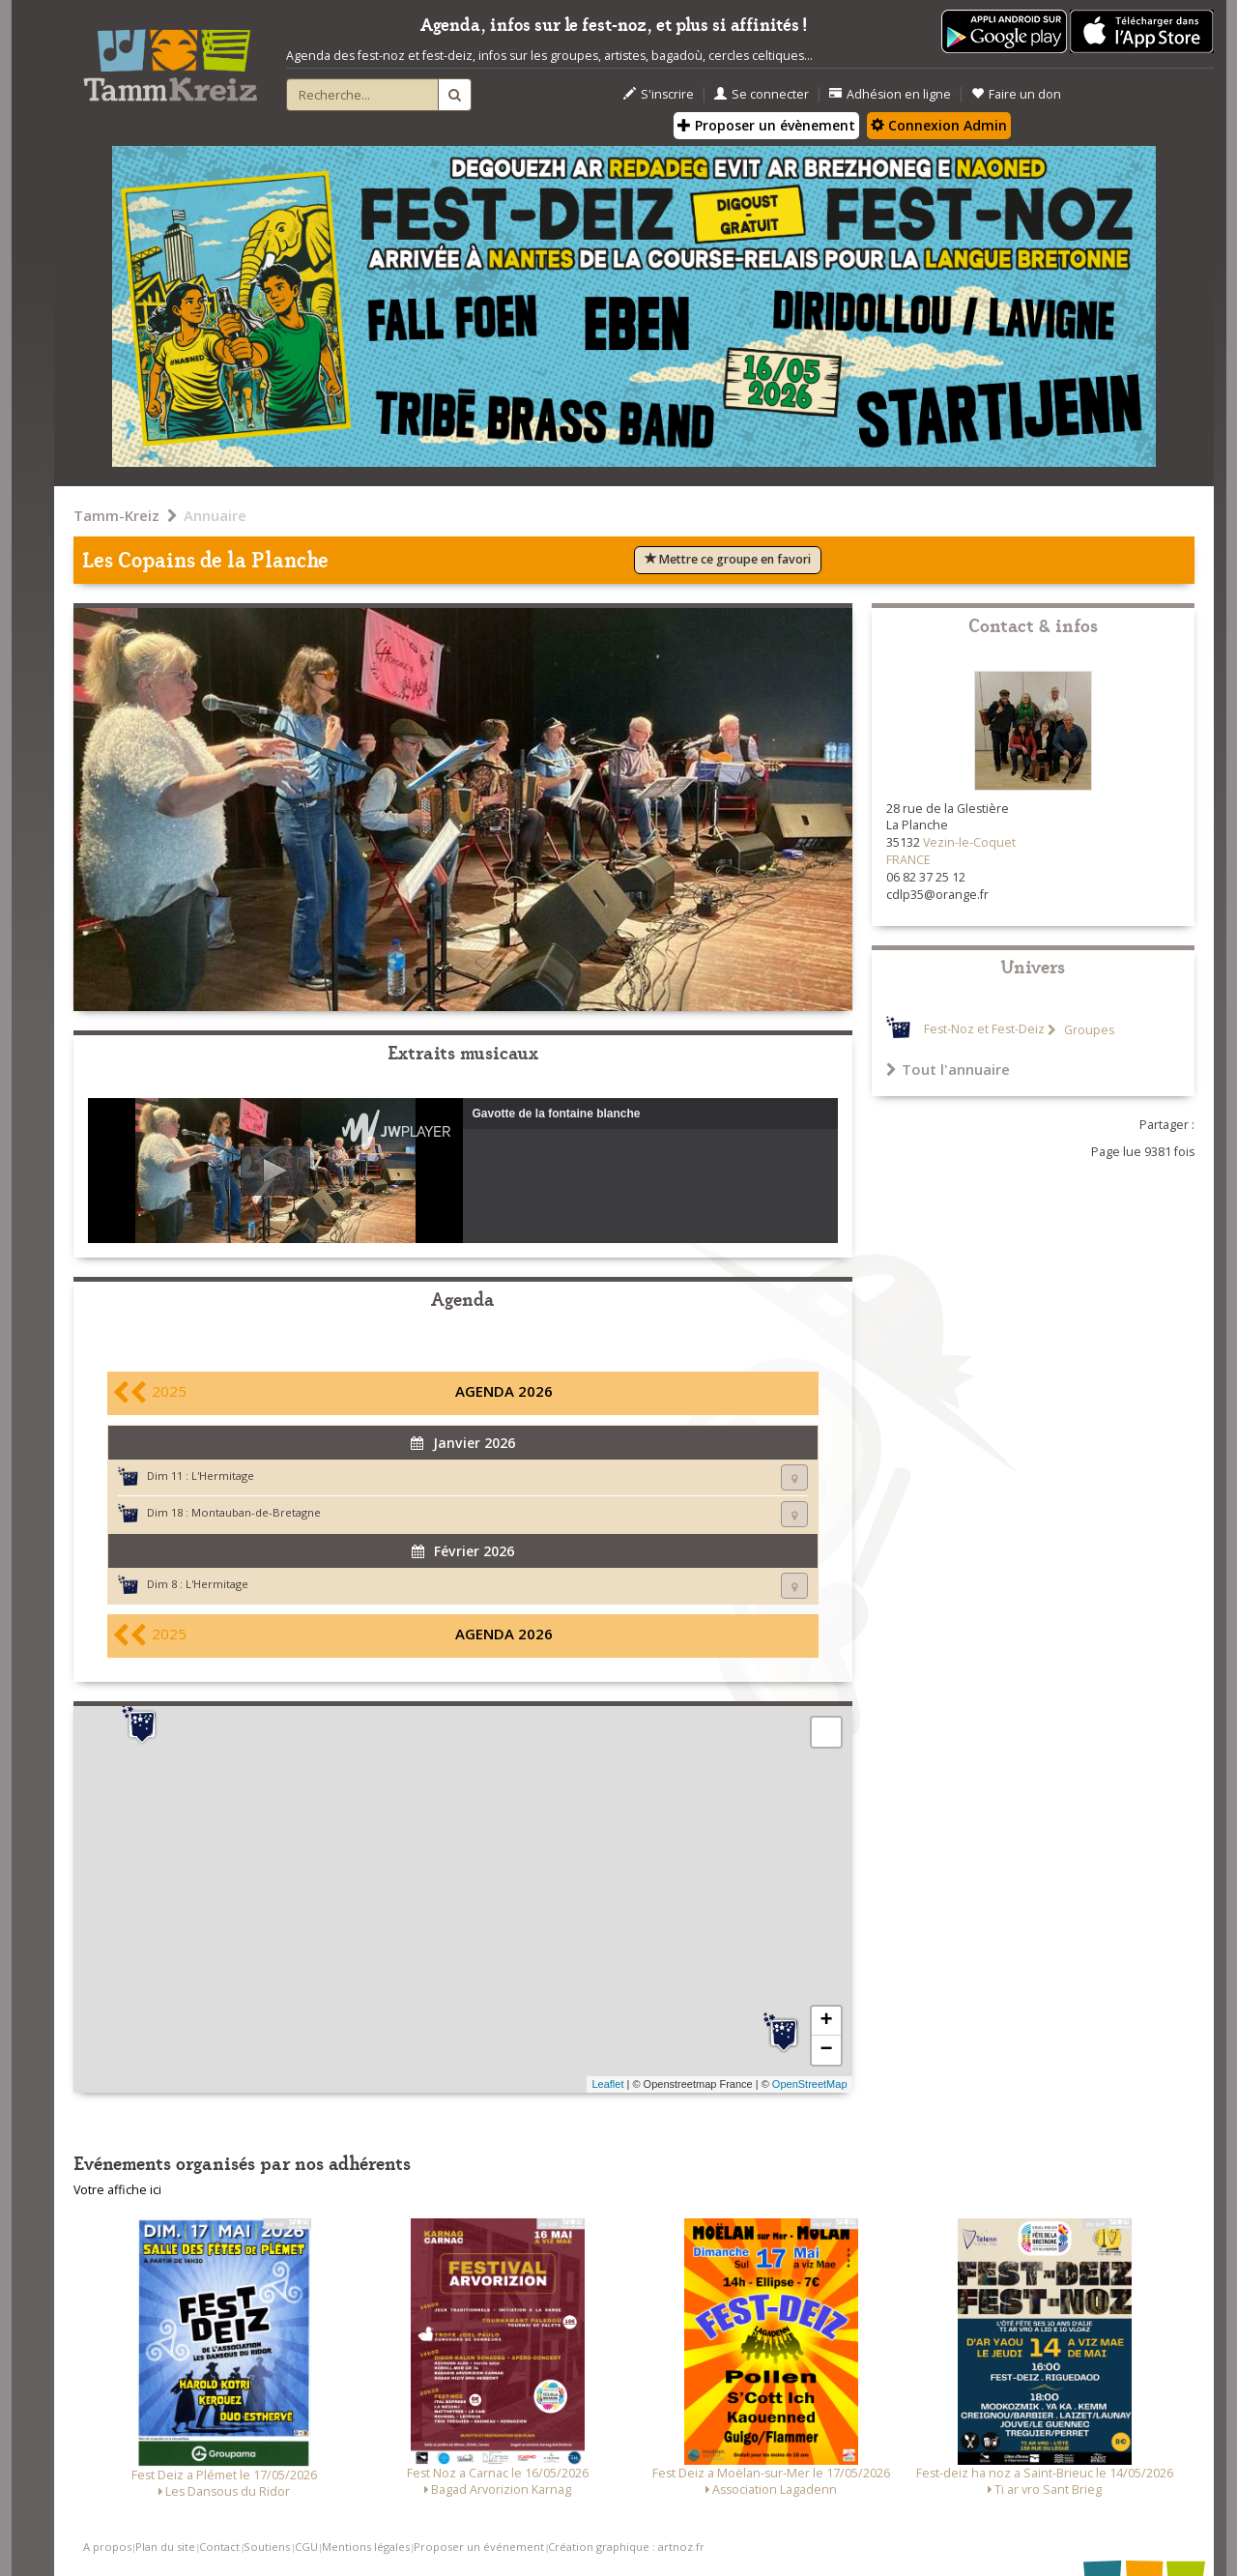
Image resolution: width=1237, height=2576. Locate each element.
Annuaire (215, 515)
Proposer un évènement (766, 125)
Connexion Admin (939, 125)
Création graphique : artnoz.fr (626, 2546)
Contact (219, 2546)
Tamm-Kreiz (116, 515)
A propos (107, 2546)
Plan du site (165, 2546)
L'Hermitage (222, 1475)
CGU (306, 2546)
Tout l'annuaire (948, 1069)
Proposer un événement (479, 2546)
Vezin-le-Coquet (969, 842)
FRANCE (908, 860)
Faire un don (1016, 94)
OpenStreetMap (810, 2084)
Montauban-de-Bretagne (256, 1512)
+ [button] (826, 2021)
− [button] (826, 2050)
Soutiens (267, 2546)
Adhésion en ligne (890, 94)
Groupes (1087, 1030)
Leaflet (607, 2084)
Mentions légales (366, 2546)
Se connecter (761, 94)
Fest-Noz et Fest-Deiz (984, 1030)
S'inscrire (658, 94)
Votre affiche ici (117, 2190)
